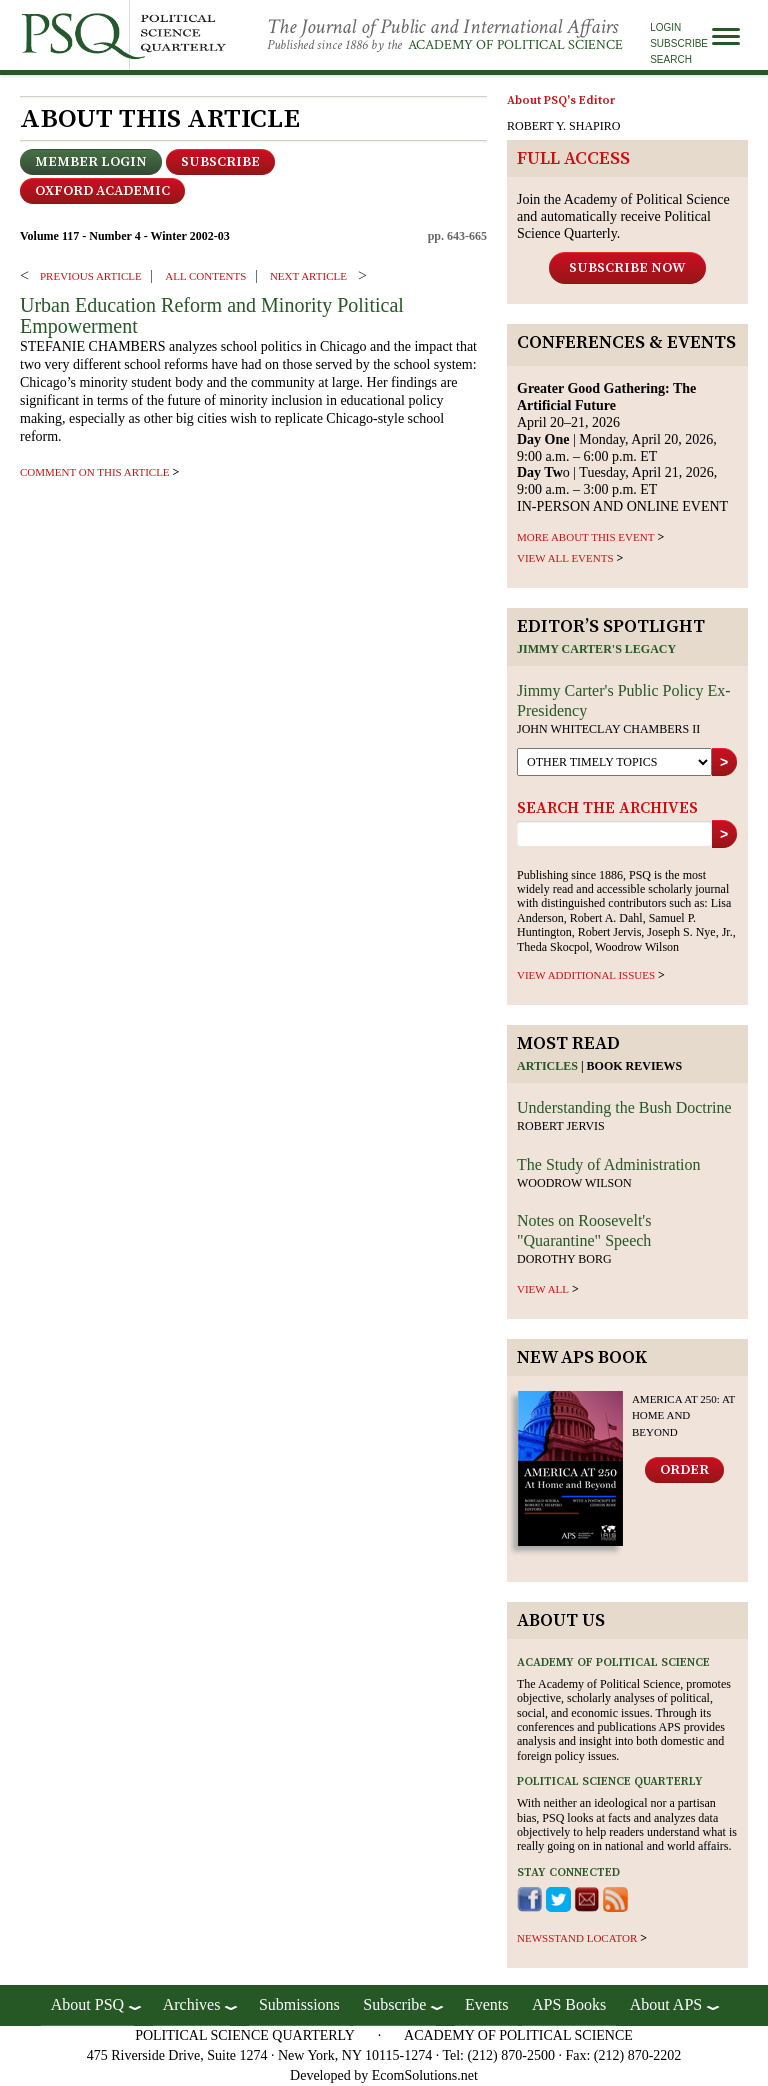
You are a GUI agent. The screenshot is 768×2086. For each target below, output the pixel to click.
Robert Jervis (561, 1126)
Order (684, 1470)
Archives (192, 2004)
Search (671, 59)
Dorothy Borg (564, 1259)
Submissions (299, 2004)
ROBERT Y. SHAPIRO (563, 126)
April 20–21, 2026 (606, 405)
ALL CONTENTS (205, 276)
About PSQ (87, 2004)
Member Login (91, 162)
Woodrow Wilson (574, 1183)
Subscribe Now (627, 268)
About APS (666, 2004)
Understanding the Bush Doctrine (624, 1107)
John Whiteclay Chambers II (608, 729)
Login (665, 27)
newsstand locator (577, 1938)
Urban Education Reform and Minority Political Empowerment (212, 315)
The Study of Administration (609, 1164)
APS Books (569, 2004)
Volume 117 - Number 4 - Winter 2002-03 (125, 236)
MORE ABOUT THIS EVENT (585, 537)
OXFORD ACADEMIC (102, 191)
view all (543, 1289)
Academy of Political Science (515, 45)
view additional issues (586, 975)
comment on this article (95, 472)
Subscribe (679, 43)
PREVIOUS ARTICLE (91, 276)
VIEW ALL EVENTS (565, 558)
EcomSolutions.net (425, 2075)
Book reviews (635, 1066)
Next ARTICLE (308, 276)
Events (487, 2004)
